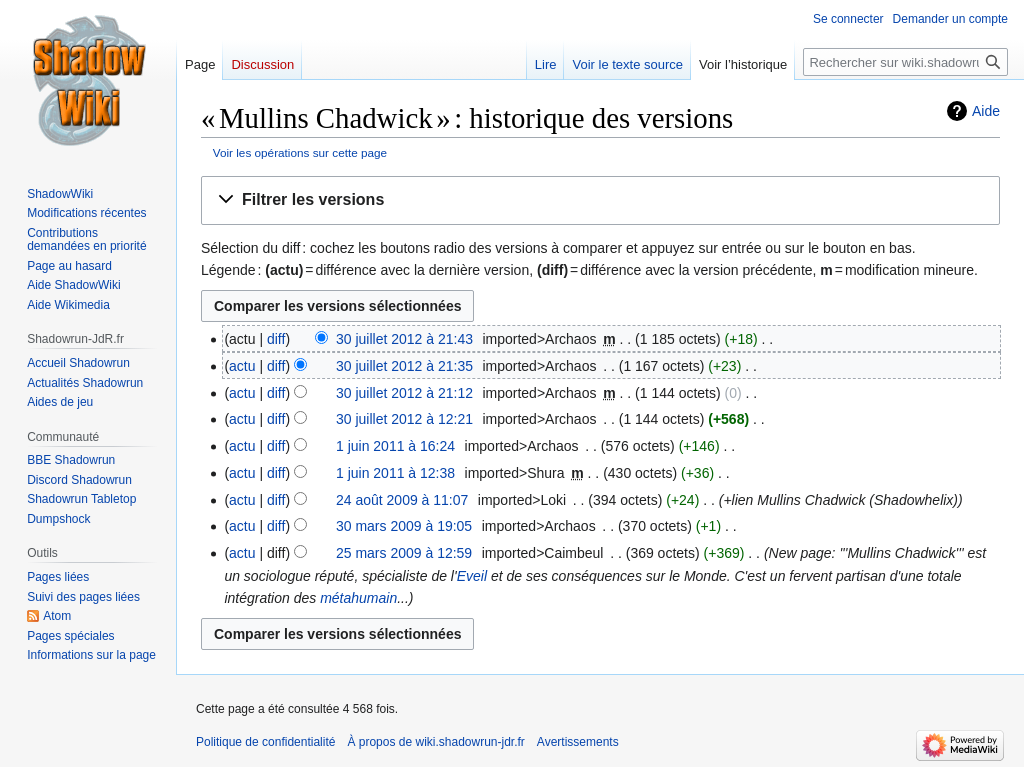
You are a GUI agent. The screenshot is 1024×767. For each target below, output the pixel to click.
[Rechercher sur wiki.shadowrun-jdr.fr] (905, 62)
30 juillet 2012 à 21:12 (404, 393)
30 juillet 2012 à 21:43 (404, 339)
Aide (986, 111)
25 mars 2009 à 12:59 (404, 553)
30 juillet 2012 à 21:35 (404, 366)
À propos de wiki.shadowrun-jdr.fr (435, 742)
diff (276, 339)
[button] (600, 200)
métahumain (358, 598)
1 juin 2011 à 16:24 (395, 446)
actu (242, 366)
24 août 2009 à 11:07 (402, 500)
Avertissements (578, 742)
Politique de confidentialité (265, 742)
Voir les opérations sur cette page (300, 152)
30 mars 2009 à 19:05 (404, 526)
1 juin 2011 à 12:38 (395, 473)
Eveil (472, 576)
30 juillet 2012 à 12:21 (404, 419)
